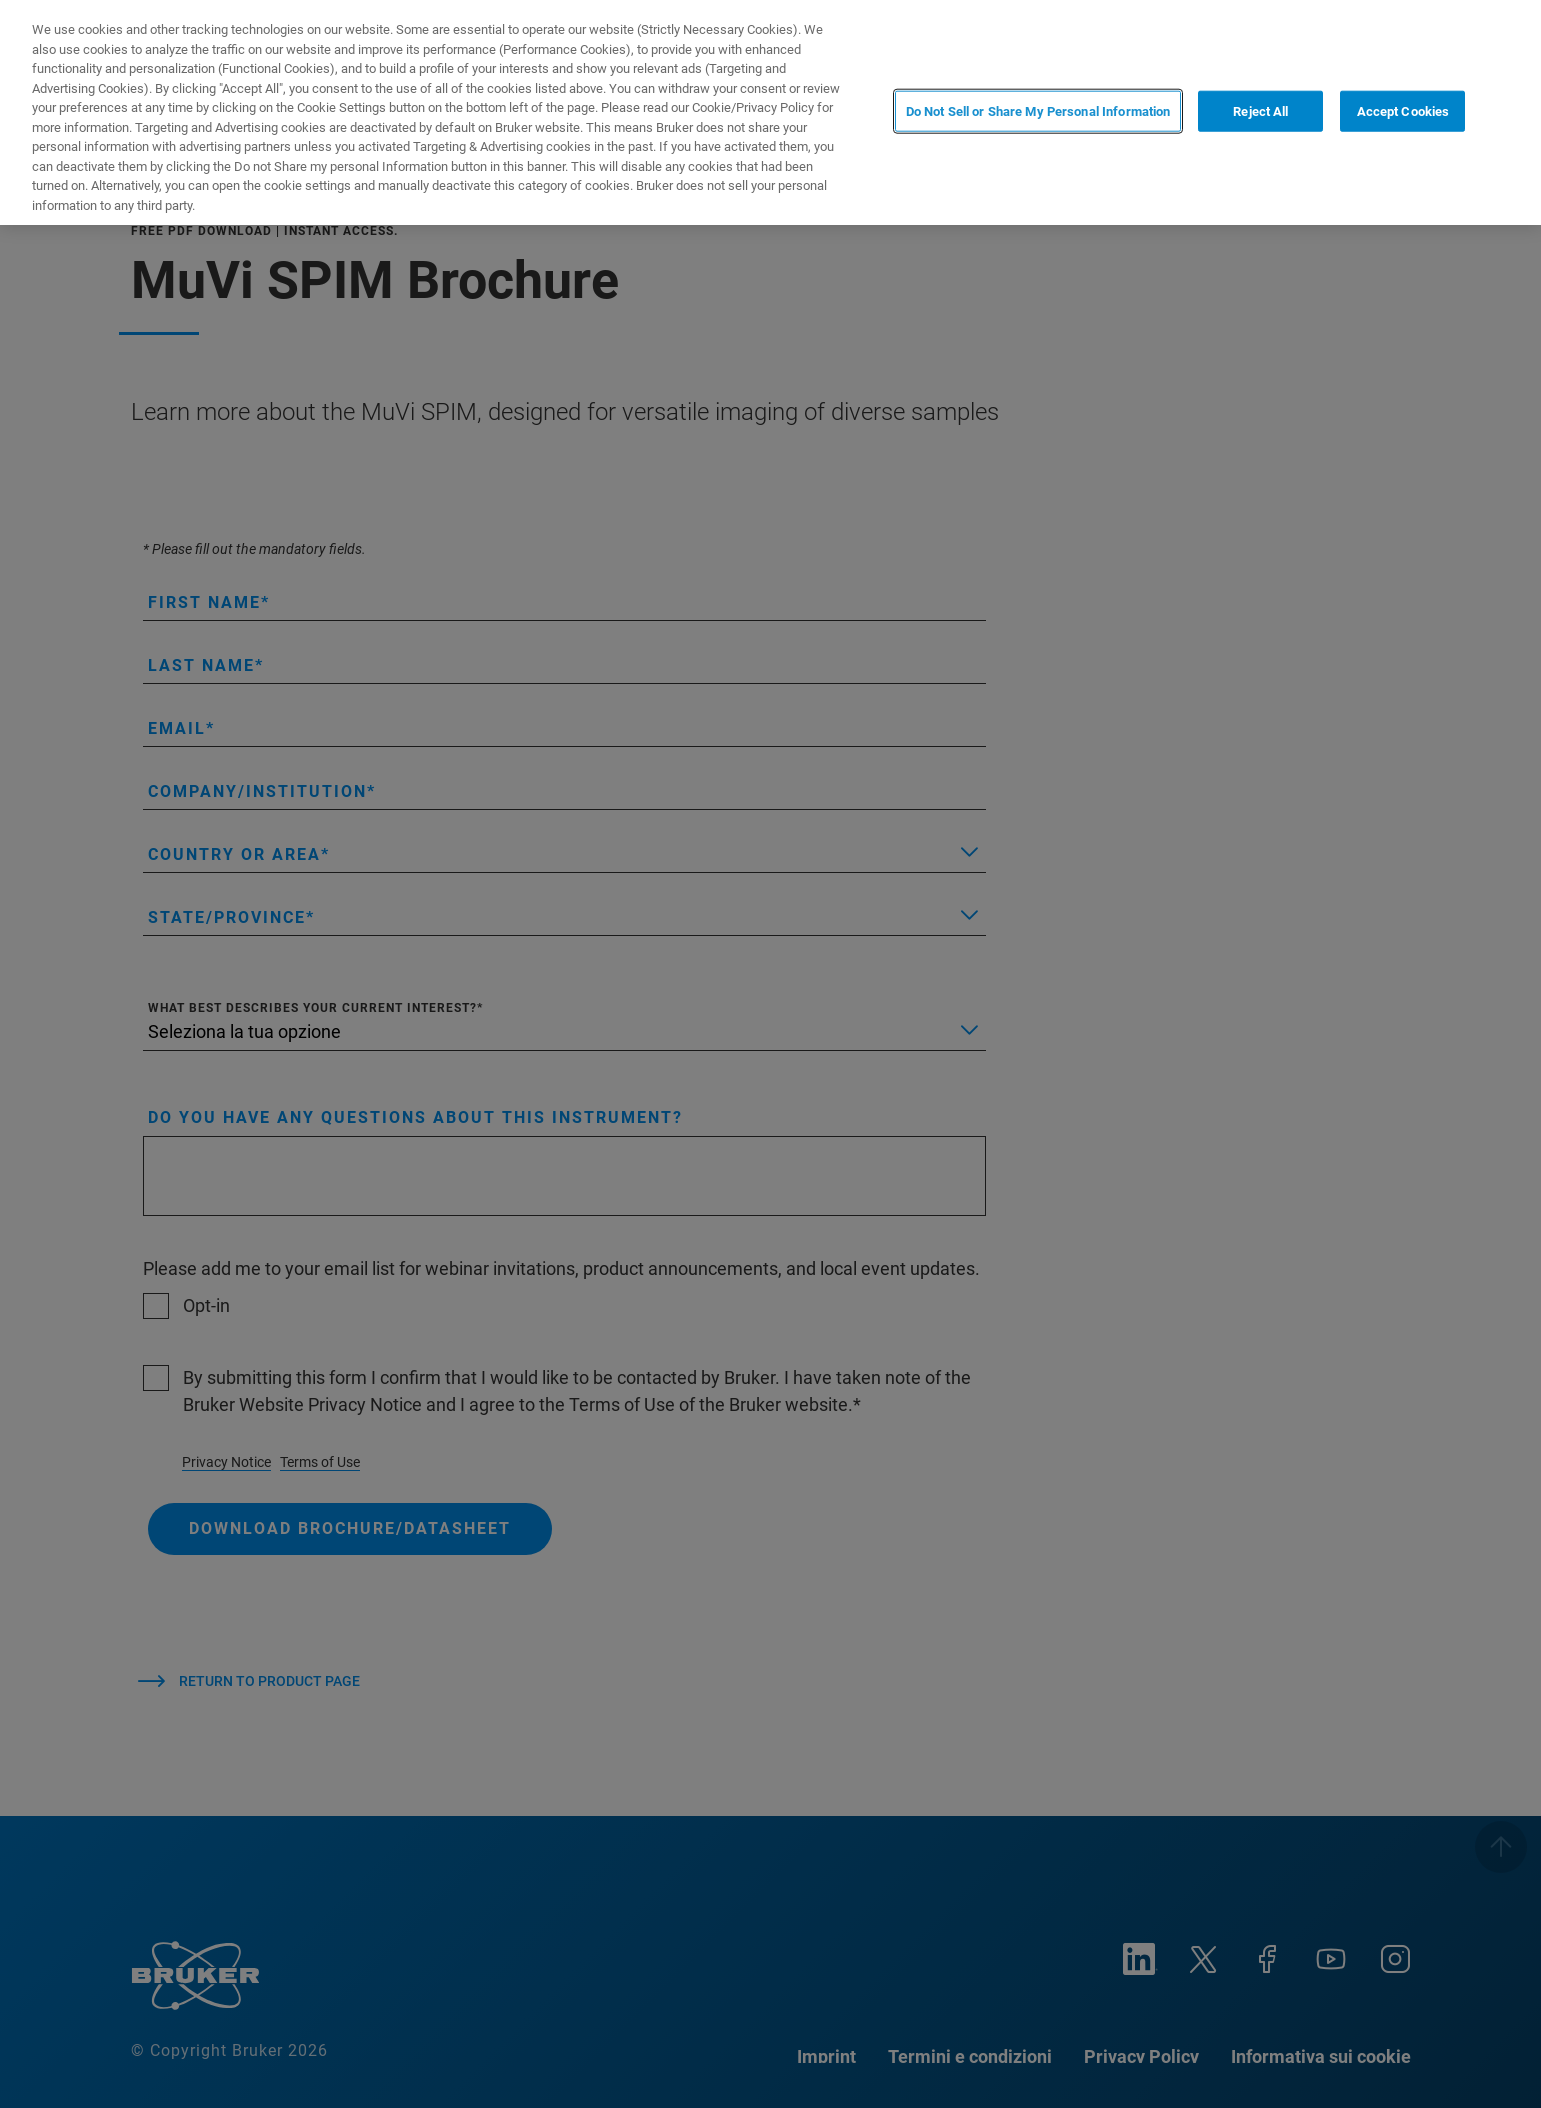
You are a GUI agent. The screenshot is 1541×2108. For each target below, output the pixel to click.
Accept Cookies (1403, 110)
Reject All (1260, 110)
